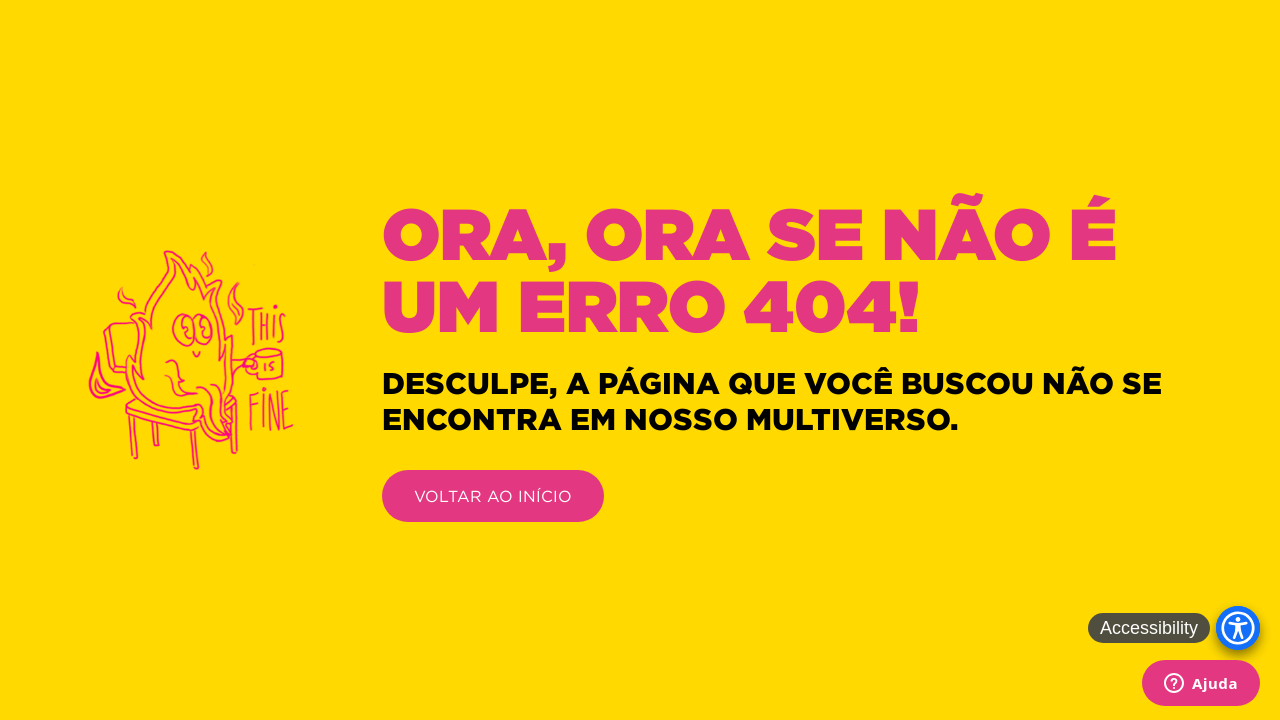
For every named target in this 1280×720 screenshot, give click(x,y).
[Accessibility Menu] (1238, 628)
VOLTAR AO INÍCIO (493, 496)
